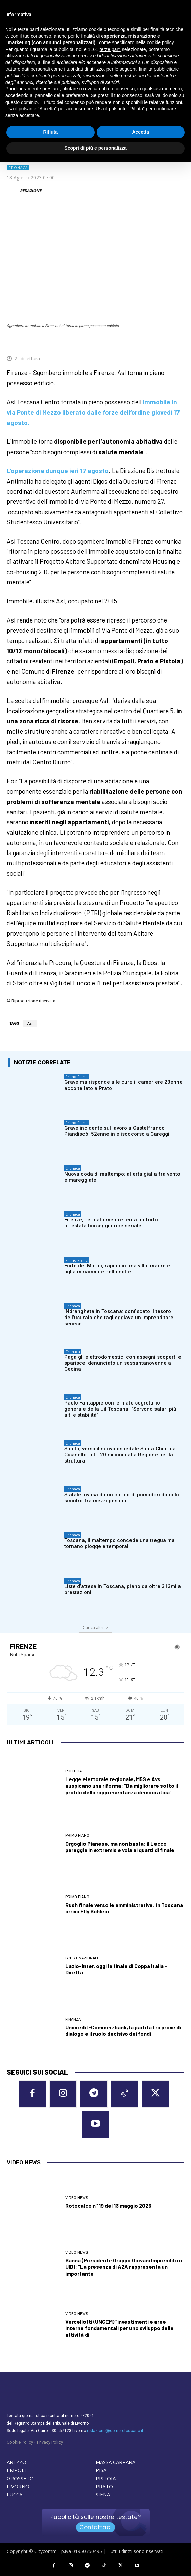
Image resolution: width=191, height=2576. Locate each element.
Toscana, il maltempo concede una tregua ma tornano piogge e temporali (119, 1543)
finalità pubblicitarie (159, 69)
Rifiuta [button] (50, 132)
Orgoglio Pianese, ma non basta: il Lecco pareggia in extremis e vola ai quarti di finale (119, 1846)
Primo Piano (76, 1076)
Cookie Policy (20, 2442)
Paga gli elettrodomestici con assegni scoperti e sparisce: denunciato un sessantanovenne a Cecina (122, 1363)
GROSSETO (20, 2478)
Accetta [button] (140, 132)
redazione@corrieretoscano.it (115, 2430)
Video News (76, 2198)
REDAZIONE (30, 190)
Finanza (73, 2019)
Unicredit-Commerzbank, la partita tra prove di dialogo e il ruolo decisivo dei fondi (123, 2030)
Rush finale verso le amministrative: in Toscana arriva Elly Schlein (124, 1908)
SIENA (103, 2494)
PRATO (104, 2486)
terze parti (110, 49)
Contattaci (95, 2527)
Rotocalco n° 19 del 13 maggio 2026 (108, 2205)
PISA (101, 2470)
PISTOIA (106, 2478)
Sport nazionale (82, 1958)
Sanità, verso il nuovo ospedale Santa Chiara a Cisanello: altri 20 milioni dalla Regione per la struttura (120, 1455)
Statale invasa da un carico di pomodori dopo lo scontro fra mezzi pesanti (121, 1498)
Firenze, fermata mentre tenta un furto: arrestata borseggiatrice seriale (111, 1223)
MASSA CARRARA (115, 2462)
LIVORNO (18, 2486)
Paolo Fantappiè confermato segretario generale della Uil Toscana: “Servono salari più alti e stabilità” (120, 1409)
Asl (30, 1023)
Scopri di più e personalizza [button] (95, 148)
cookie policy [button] (160, 42)
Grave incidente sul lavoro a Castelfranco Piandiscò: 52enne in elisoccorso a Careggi (116, 1131)
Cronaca (18, 167)
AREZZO (16, 2462)
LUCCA (14, 2494)
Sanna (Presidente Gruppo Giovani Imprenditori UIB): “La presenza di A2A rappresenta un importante (123, 2266)
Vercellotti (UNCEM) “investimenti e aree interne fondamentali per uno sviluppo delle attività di (119, 2328)
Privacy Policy (50, 2442)
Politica (73, 1771)
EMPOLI (16, 2470)
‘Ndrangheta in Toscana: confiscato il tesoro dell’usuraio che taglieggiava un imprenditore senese (118, 1317)
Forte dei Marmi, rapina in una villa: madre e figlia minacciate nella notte (117, 1269)
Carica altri (95, 1627)
